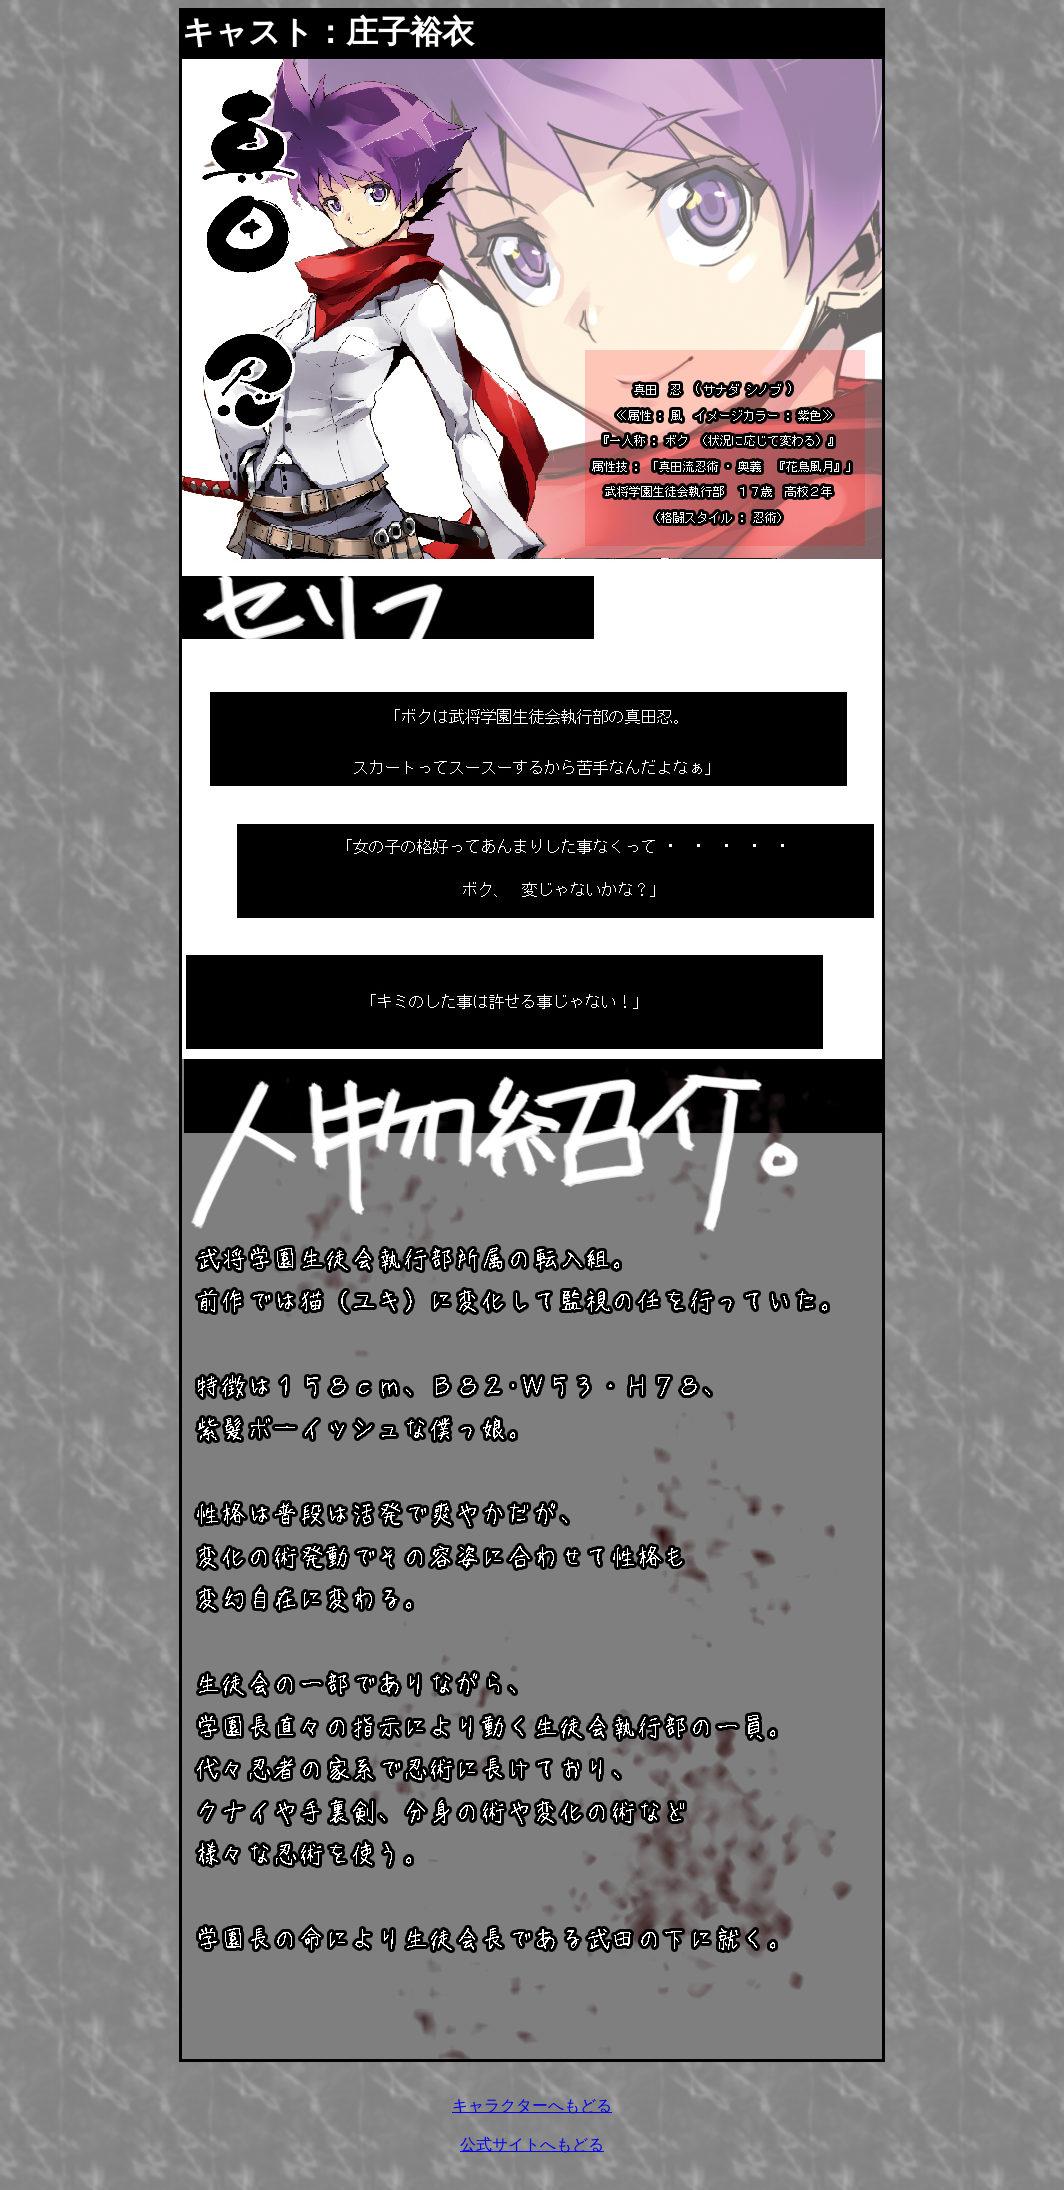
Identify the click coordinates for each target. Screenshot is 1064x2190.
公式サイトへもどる (532, 2144)
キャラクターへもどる (532, 2105)
